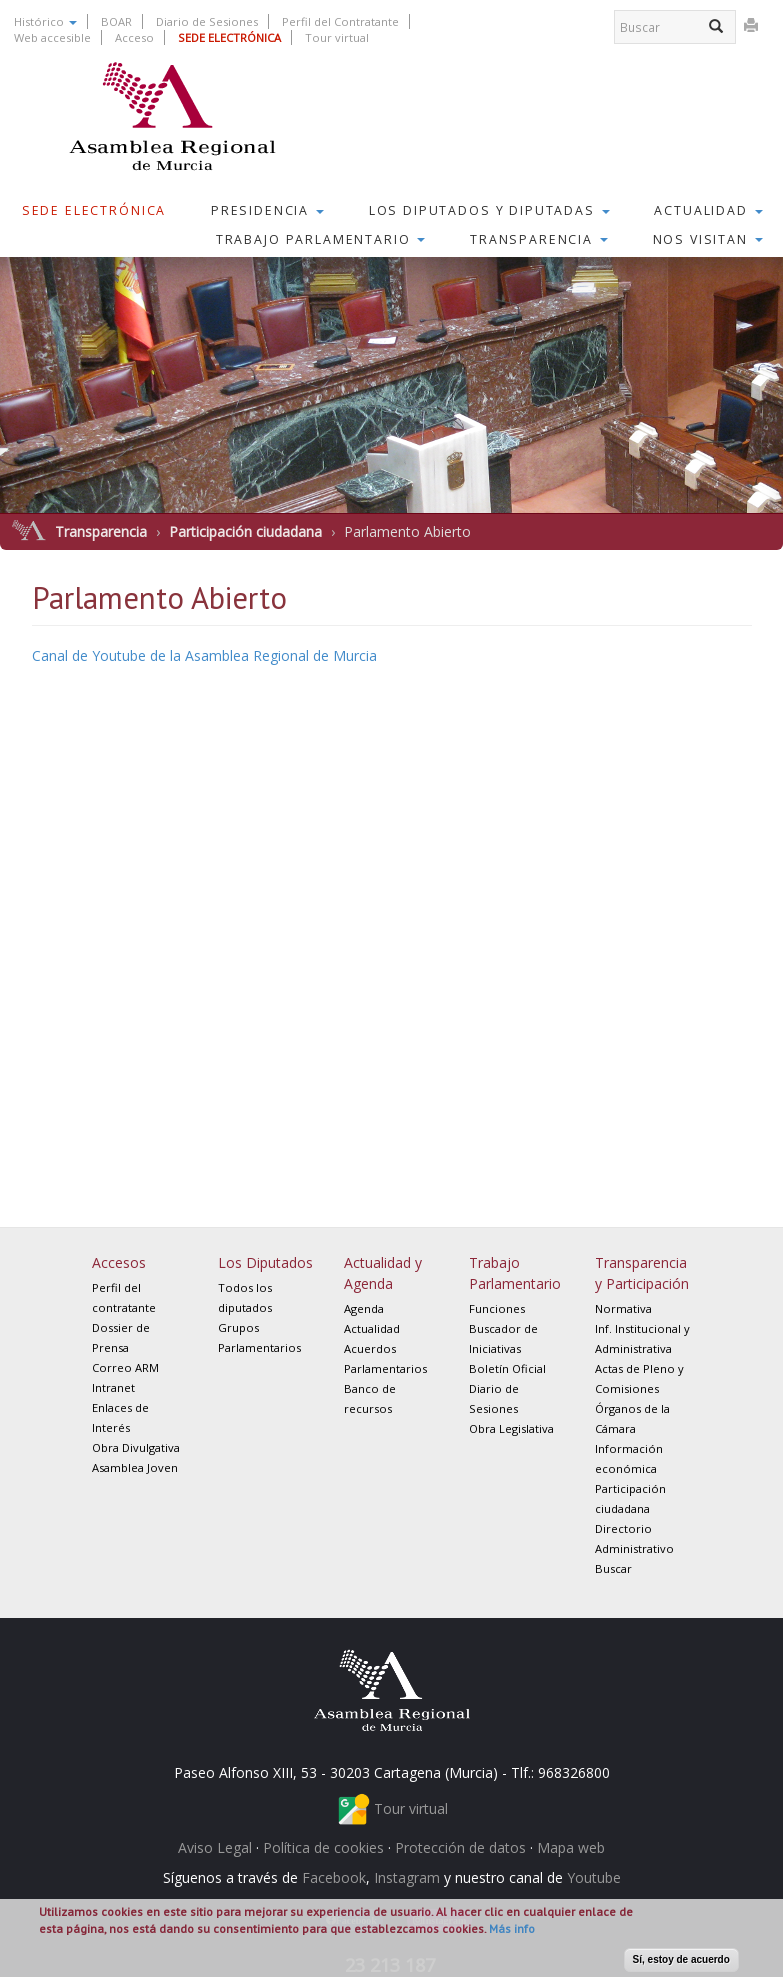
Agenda (364, 1308)
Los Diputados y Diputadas (489, 210)
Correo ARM (125, 1367)
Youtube (594, 1877)
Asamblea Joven (135, 1467)
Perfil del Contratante (340, 21)
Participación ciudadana (245, 531)
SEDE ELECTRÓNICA (229, 37)
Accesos (119, 1262)
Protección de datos (460, 1847)
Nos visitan (708, 239)
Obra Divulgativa (136, 1447)
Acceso (134, 37)
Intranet (113, 1387)
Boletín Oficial (507, 1368)
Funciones (497, 1308)
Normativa (623, 1308)
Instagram (407, 1877)
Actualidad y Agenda (383, 1273)
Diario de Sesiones (207, 21)
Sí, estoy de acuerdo (681, 1959)
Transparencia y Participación (642, 1273)
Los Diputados (265, 1262)
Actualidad (708, 210)
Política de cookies (323, 1847)
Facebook (334, 1877)
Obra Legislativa (511, 1428)
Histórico (45, 21)
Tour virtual (337, 37)
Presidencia (267, 210)
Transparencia (539, 239)
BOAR (116, 21)
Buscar (613, 1568)
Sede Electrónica (94, 210)
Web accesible (52, 37)
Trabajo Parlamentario (321, 239)
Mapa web (571, 1847)
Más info (512, 1928)
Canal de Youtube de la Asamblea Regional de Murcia (204, 655)
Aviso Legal (215, 1847)
